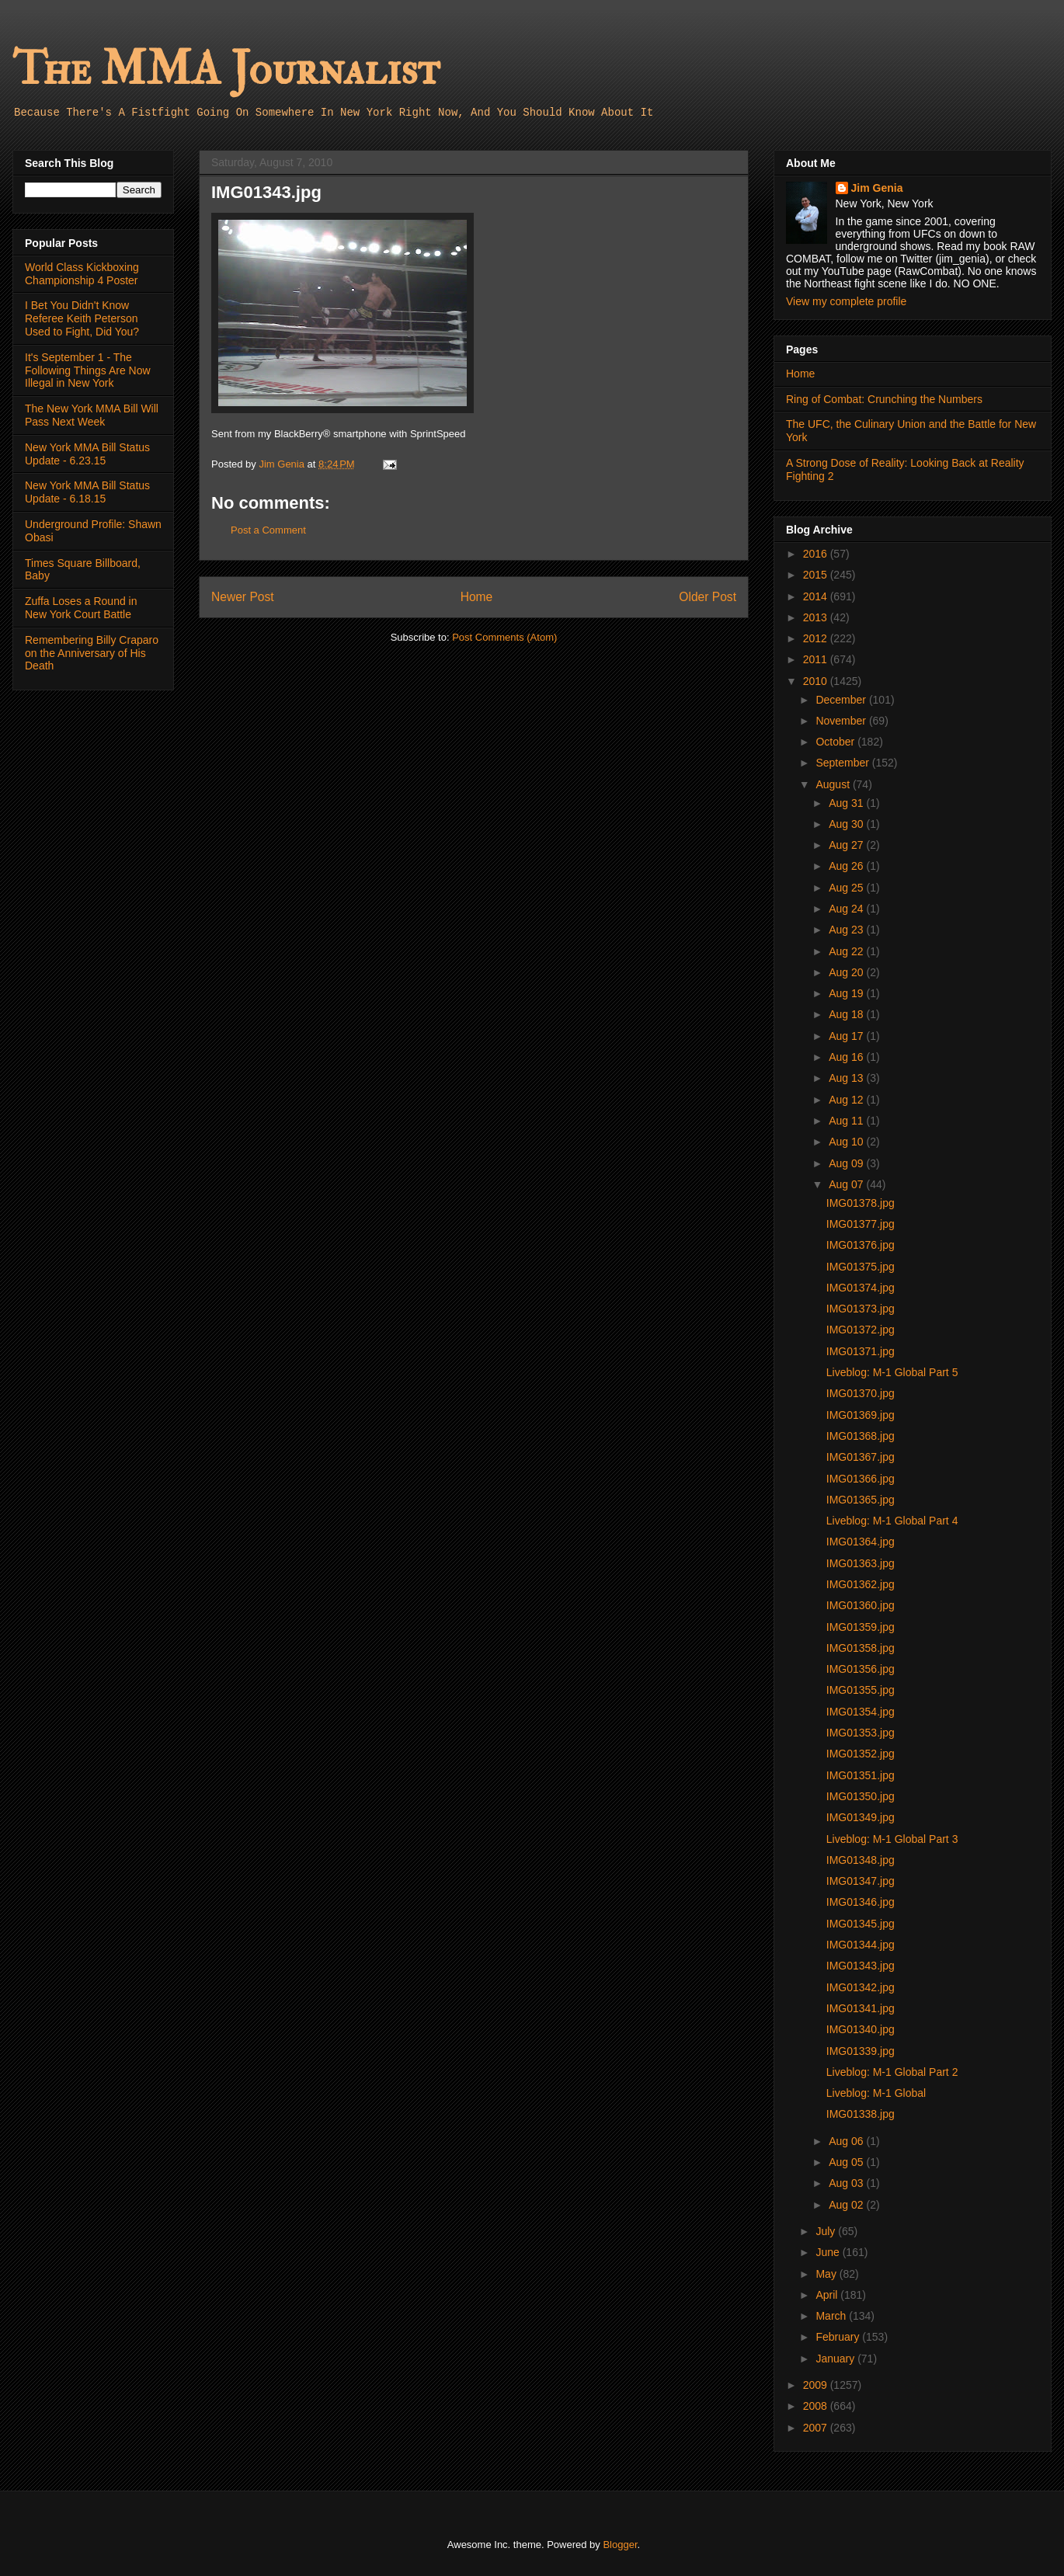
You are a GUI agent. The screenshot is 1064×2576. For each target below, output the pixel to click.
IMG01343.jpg (860, 1965)
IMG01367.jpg (860, 1457)
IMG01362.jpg (860, 1584)
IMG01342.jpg (860, 1987)
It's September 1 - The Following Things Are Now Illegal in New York (88, 370)
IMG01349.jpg (860, 1817)
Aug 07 (847, 1184)
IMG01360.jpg (860, 1605)
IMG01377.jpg (860, 1224)
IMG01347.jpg (860, 1881)
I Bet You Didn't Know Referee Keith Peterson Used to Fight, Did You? (82, 318)
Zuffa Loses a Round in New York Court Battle (81, 608)
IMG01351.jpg (860, 1775)
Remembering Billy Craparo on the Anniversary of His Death (91, 653)
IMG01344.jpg (860, 1944)
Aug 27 (847, 845)
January (836, 2358)
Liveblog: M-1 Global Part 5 (892, 1372)
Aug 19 (847, 993)
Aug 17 (847, 1036)
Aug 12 (847, 1099)
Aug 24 (847, 908)
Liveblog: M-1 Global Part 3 (892, 1839)
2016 (816, 554)
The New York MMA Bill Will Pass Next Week (91, 415)
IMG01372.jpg (860, 1329)
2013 (816, 617)
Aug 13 (847, 1078)
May (827, 2274)
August (833, 784)
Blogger (620, 2544)
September (843, 762)
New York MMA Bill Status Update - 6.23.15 (87, 454)
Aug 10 (847, 1141)
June (828, 2252)
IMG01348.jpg (860, 1860)
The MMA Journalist (226, 69)
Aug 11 (847, 1120)
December (841, 700)
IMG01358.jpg (860, 1648)
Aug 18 (847, 1014)
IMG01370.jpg (860, 1393)
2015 (816, 574)
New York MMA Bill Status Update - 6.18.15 (87, 492)
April (827, 2295)
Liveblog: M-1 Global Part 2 (892, 2072)
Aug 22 (847, 951)
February (838, 2337)
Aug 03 (847, 2183)
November (841, 720)
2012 (816, 638)
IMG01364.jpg (860, 1541)
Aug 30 (847, 824)
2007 (816, 2427)
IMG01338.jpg (860, 2114)
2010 (816, 681)
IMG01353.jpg (860, 1732)
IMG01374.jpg (860, 1287)
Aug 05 (847, 2162)
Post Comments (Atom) (504, 637)
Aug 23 (847, 929)
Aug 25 (847, 887)
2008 (816, 2406)
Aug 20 (847, 972)
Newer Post (242, 596)
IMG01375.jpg (860, 1266)
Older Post (707, 596)
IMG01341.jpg (860, 2008)
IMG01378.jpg (860, 1203)
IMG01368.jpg (860, 1436)
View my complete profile (846, 301)
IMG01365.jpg (860, 1499)
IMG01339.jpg (860, 2051)
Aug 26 (847, 866)
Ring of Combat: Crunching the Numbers (884, 399)
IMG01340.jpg (860, 2029)
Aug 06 (847, 2141)
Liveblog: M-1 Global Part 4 (892, 1520)
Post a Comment (268, 530)
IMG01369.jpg (860, 1415)
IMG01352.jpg (860, 1753)
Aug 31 (847, 803)
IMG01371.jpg (860, 1351)
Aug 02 (847, 2205)
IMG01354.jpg (860, 1711)
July (826, 2231)
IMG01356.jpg (860, 1669)
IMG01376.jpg (860, 1245)
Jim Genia (877, 188)
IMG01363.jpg (860, 1563)
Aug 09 (847, 1163)
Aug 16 (847, 1057)
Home (477, 596)
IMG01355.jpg (860, 1690)
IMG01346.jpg (860, 1902)
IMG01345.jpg (860, 1923)
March (832, 2316)
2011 (816, 659)
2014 (816, 596)
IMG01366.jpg (860, 1478)
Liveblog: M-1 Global (876, 2093)
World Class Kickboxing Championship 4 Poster (82, 274)
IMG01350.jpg (860, 1796)
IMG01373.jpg (860, 1308)
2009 (816, 2385)
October (836, 741)
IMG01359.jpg (860, 1627)
